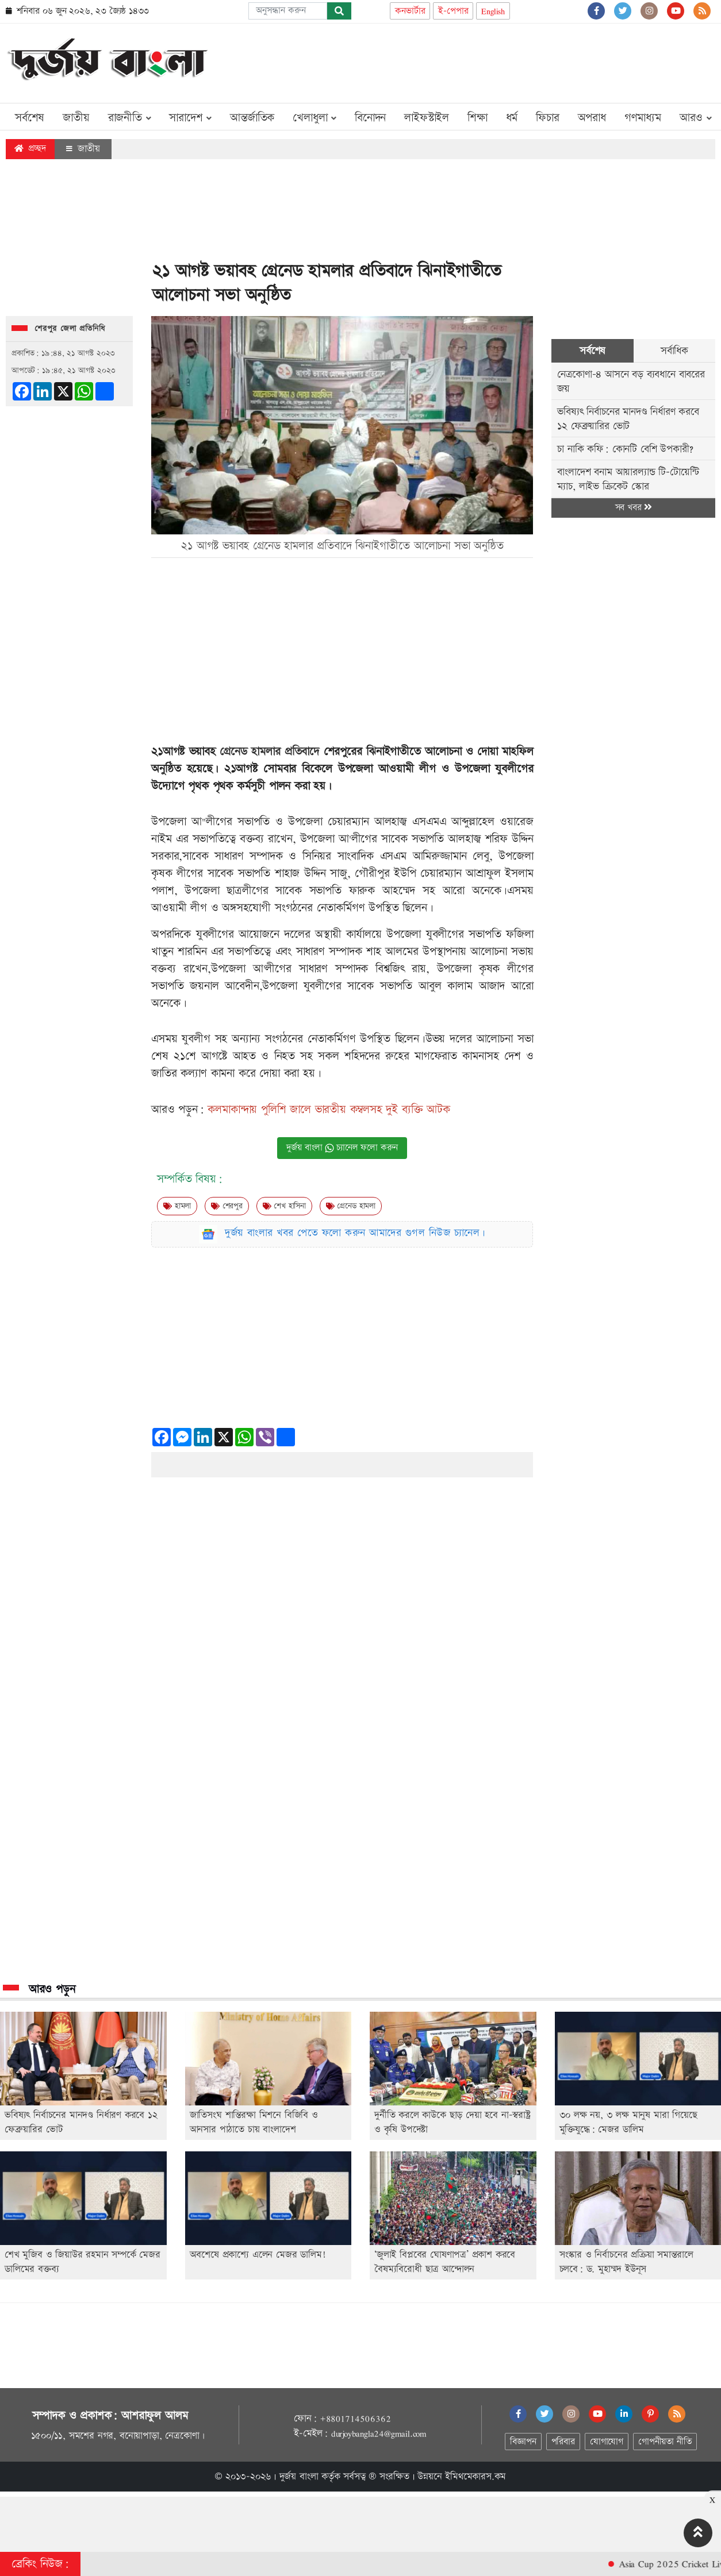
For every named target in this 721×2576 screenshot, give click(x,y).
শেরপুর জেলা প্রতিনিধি (69, 328)
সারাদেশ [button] (190, 118)
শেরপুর (227, 1206)
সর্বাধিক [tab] (674, 351)
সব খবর (633, 507)
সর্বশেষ (29, 118)
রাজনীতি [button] (129, 118)
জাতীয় (76, 118)
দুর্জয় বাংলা (299, 2476)
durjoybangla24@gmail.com (379, 2433)
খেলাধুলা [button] (314, 118)
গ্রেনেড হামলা (350, 1206)
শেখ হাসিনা (284, 1206)
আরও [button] (696, 118)
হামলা (177, 1206)
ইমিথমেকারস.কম (475, 2476)
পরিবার (563, 2441)
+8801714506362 (355, 2418)
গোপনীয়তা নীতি (664, 2441)
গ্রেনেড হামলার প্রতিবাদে (271, 752)
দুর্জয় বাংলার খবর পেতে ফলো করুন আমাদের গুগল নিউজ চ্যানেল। (355, 1233)
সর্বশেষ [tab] (592, 351)
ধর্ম (512, 118)
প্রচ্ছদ (30, 148)
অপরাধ (592, 118)
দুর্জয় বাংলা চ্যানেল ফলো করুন (342, 1147)
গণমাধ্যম (642, 118)
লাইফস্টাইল (426, 118)
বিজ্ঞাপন (523, 2441)
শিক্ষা (477, 118)
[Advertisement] (506, 61)
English (493, 11)
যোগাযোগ (606, 2441)
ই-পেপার (453, 11)
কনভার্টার (410, 11)
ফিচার (547, 118)
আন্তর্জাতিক (252, 118)
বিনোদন (370, 118)
